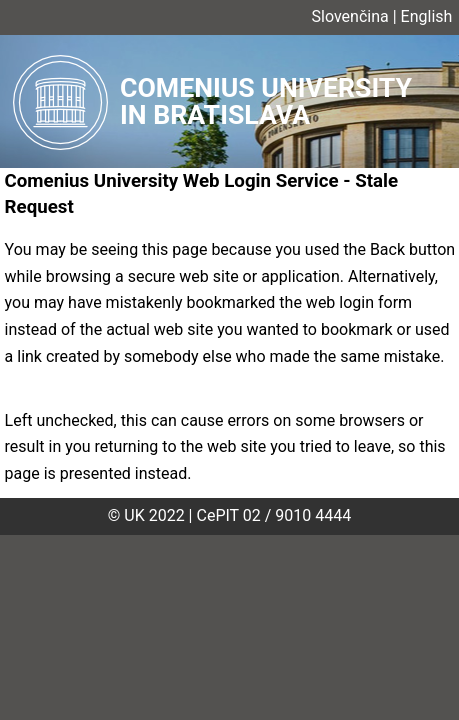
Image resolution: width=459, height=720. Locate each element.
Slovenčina (350, 16)
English (427, 16)
